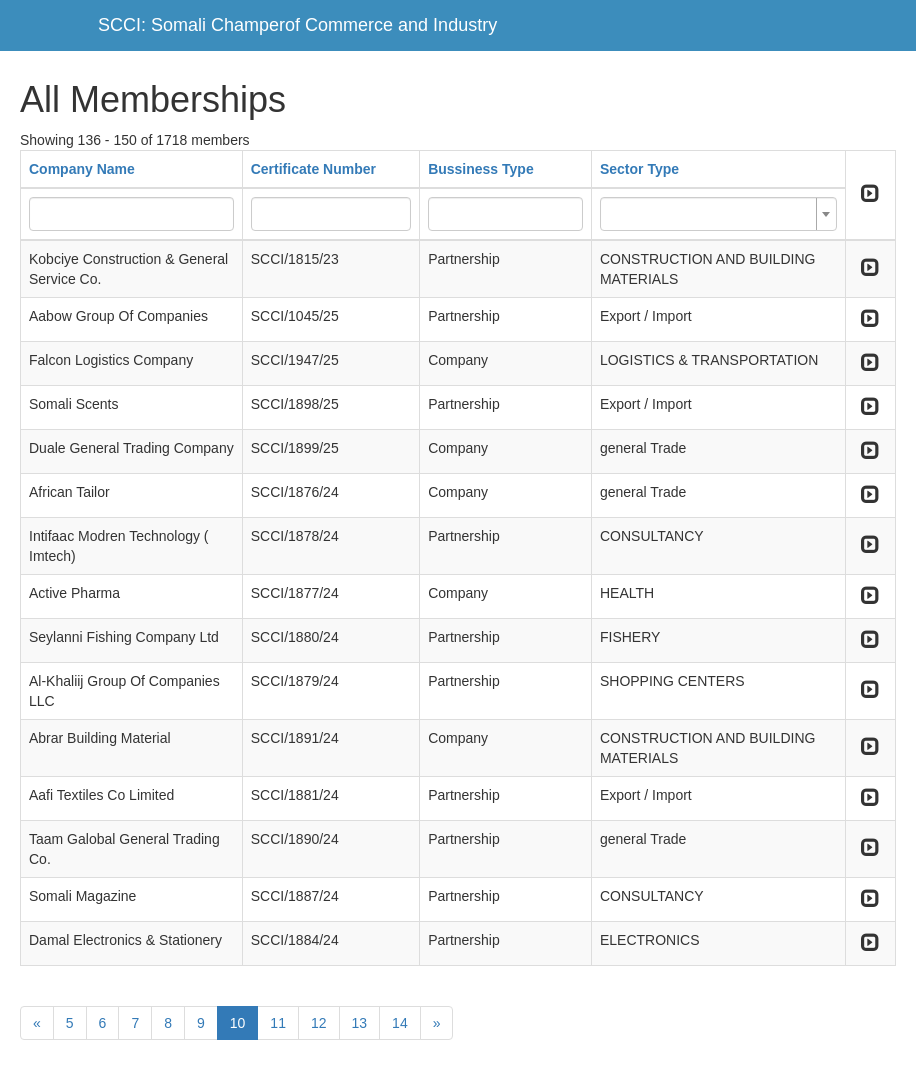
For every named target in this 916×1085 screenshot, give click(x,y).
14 (400, 1023)
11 (278, 1023)
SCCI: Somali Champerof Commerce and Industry (297, 25)
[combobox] (718, 214)
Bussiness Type (481, 169)
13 (360, 1023)
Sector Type (639, 169)
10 (238, 1023)
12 (319, 1023)
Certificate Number (313, 169)
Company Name (82, 169)
